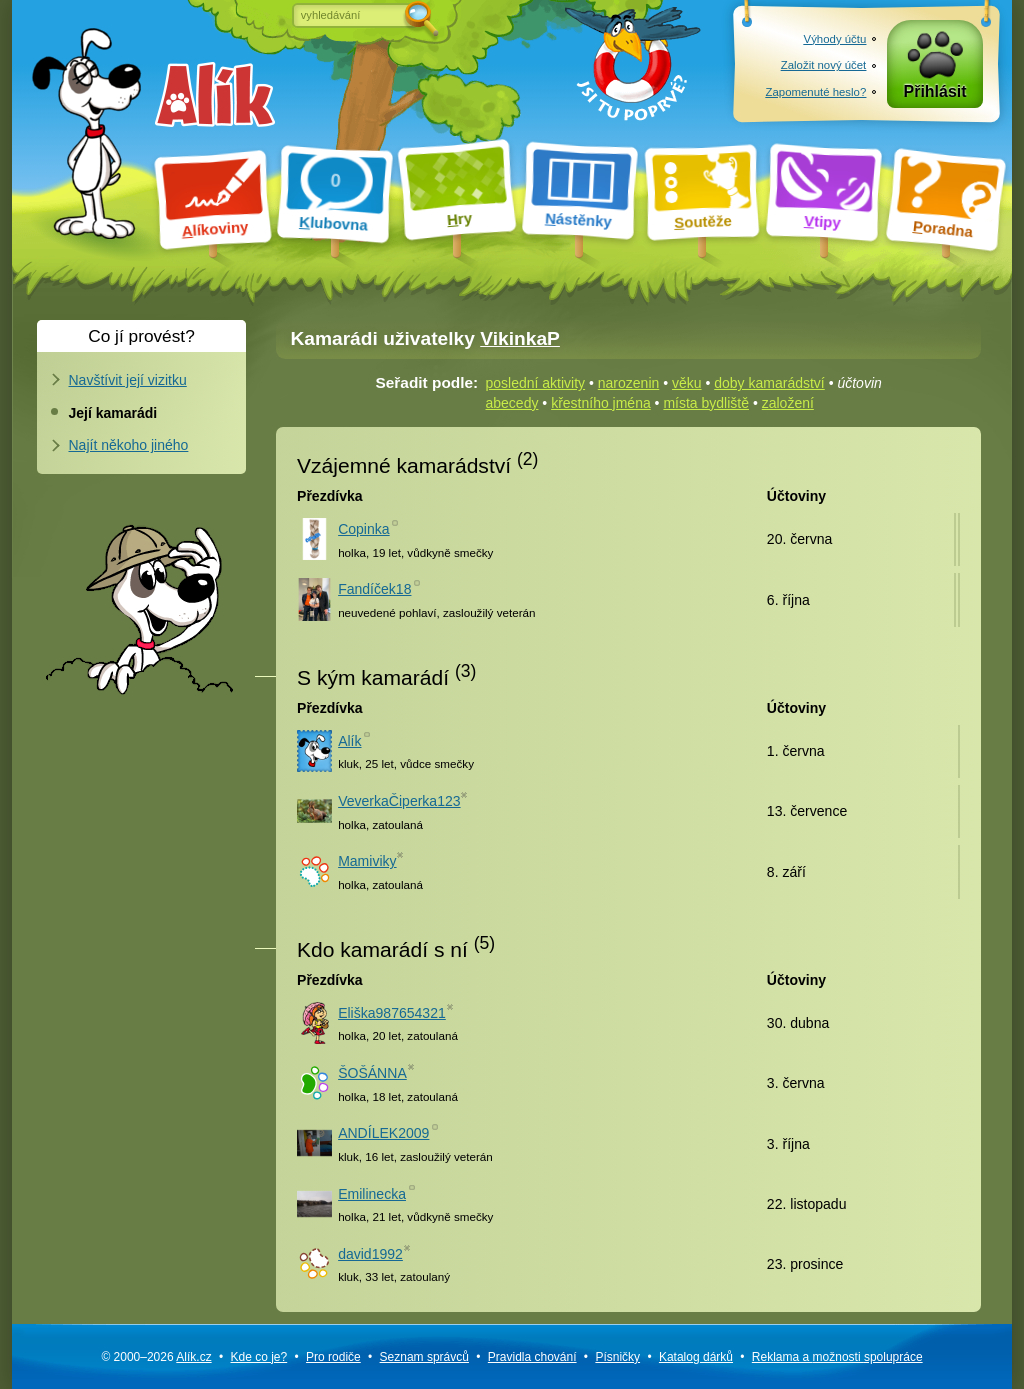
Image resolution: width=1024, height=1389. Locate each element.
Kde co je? (258, 1357)
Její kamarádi (113, 413)
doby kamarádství (769, 383)
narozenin (629, 383)
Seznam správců (424, 1357)
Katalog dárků (696, 1357)
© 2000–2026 (156, 1357)
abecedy (512, 403)
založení (788, 403)
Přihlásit (935, 91)
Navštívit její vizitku (128, 380)
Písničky (617, 1357)
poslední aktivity (536, 383)
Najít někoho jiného (129, 445)
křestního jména (601, 403)
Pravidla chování (532, 1357)
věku (687, 383)
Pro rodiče (333, 1357)
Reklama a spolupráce (837, 1357)
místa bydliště (706, 403)
